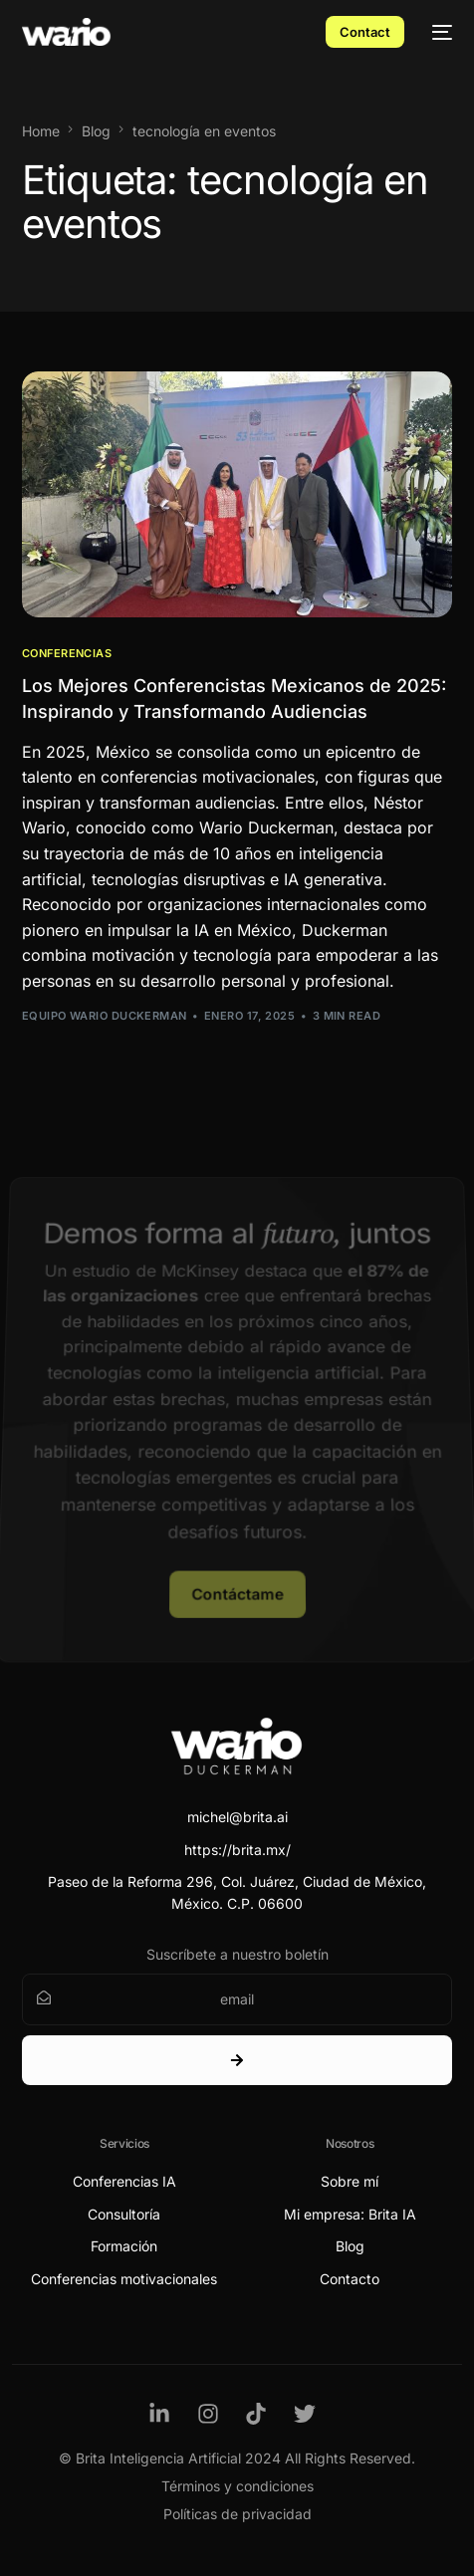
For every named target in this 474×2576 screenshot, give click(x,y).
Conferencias (67, 653)
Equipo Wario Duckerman (104, 1016)
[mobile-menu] (438, 32)
